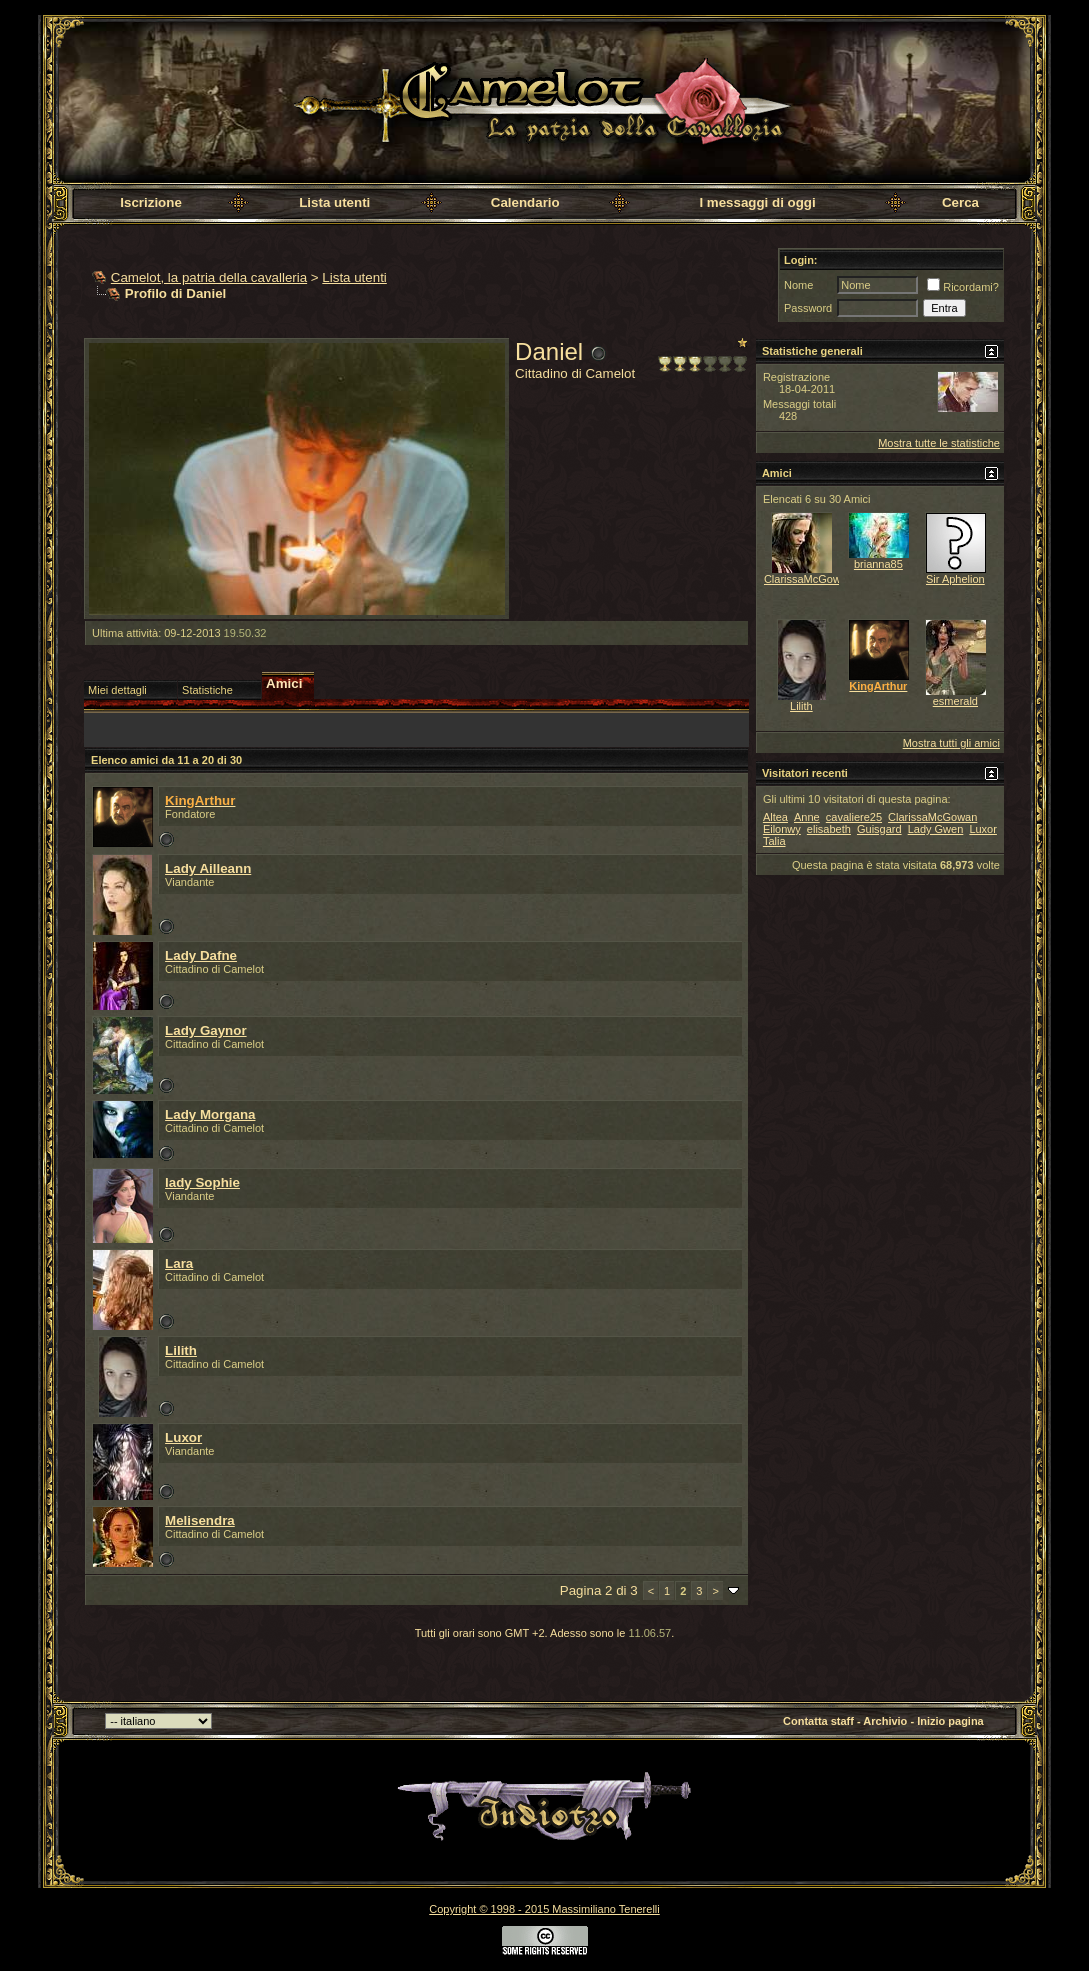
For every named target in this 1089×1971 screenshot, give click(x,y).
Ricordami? (963, 287)
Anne (807, 817)
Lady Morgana (210, 1114)
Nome (798, 285)
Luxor (183, 1437)
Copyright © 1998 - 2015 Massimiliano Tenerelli (544, 1909)
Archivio (885, 1721)
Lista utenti (334, 202)
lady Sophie (202, 1182)
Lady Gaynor (205, 1030)
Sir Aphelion (955, 579)
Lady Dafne (201, 955)
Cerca (960, 202)
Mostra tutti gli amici (951, 743)
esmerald (955, 701)
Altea (775, 817)
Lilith (181, 1350)
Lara (179, 1263)
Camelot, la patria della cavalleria (209, 277)
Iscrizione (150, 202)
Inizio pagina (950, 1721)
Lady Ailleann (208, 868)
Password (808, 308)
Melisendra (200, 1520)
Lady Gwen (936, 829)
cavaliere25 (854, 817)
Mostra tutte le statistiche (939, 443)
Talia (774, 841)
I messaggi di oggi (757, 202)
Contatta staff (818, 1721)
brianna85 (878, 564)
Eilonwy (782, 829)
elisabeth (829, 829)
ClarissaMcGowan (808, 579)
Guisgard (879, 829)
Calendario (525, 202)
